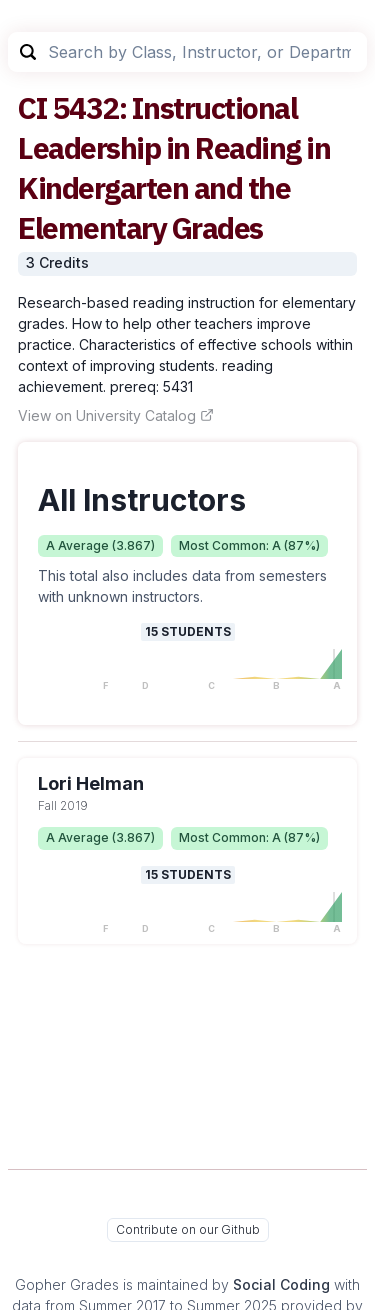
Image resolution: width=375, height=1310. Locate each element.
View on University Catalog (116, 415)
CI (32, 107)
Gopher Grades (67, 1284)
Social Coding (281, 1284)
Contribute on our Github (188, 1229)
